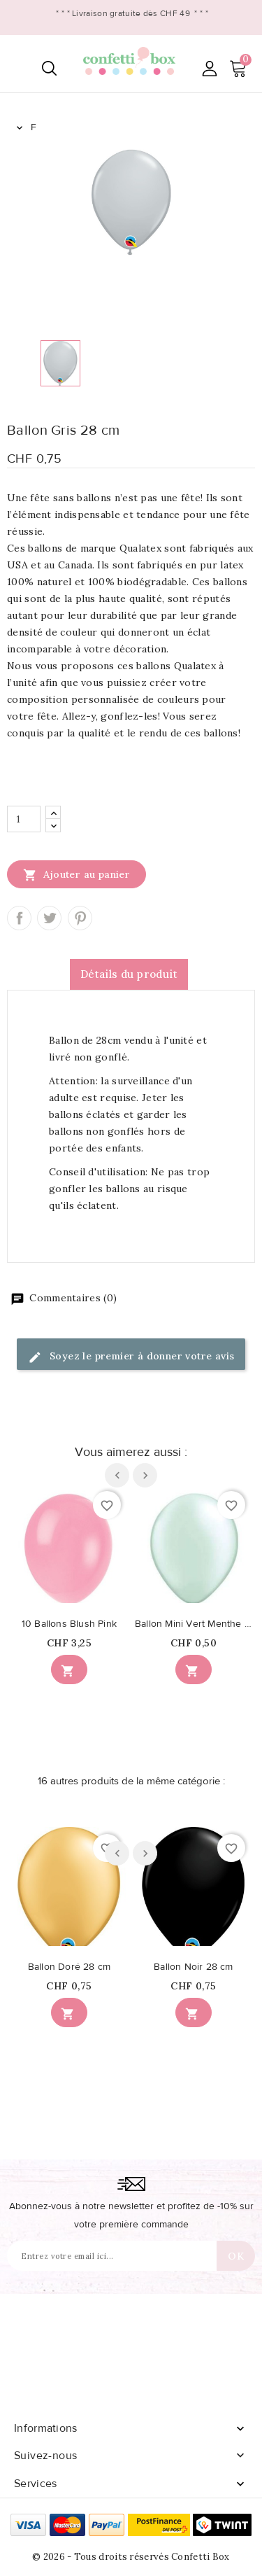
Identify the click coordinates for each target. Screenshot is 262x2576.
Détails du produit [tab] (128, 974)
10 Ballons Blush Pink (69, 1624)
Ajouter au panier (76, 874)
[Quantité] (24, 819)
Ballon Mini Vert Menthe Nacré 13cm (193, 1624)
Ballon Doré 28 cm (69, 1967)
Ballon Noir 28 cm (193, 1967)
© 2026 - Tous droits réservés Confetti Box (131, 2557)
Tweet (49, 918)
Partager (19, 918)
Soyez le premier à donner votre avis (131, 1357)
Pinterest (80, 918)
